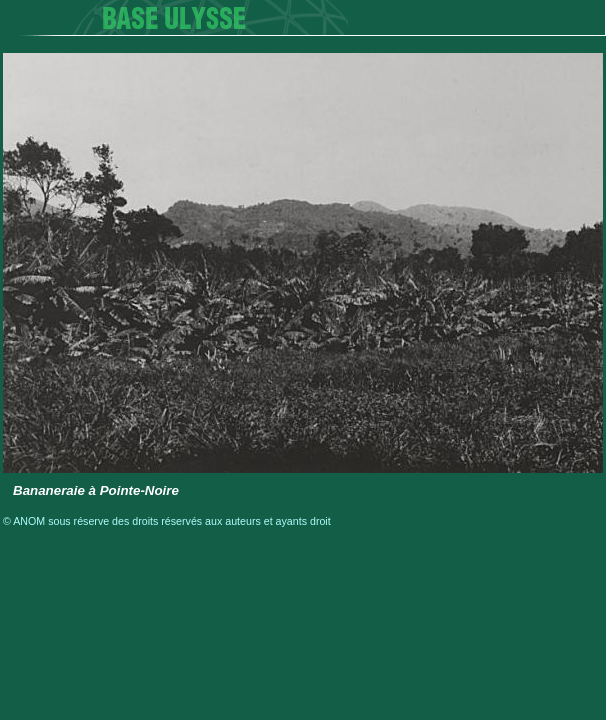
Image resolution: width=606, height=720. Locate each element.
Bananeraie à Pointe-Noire (96, 490)
